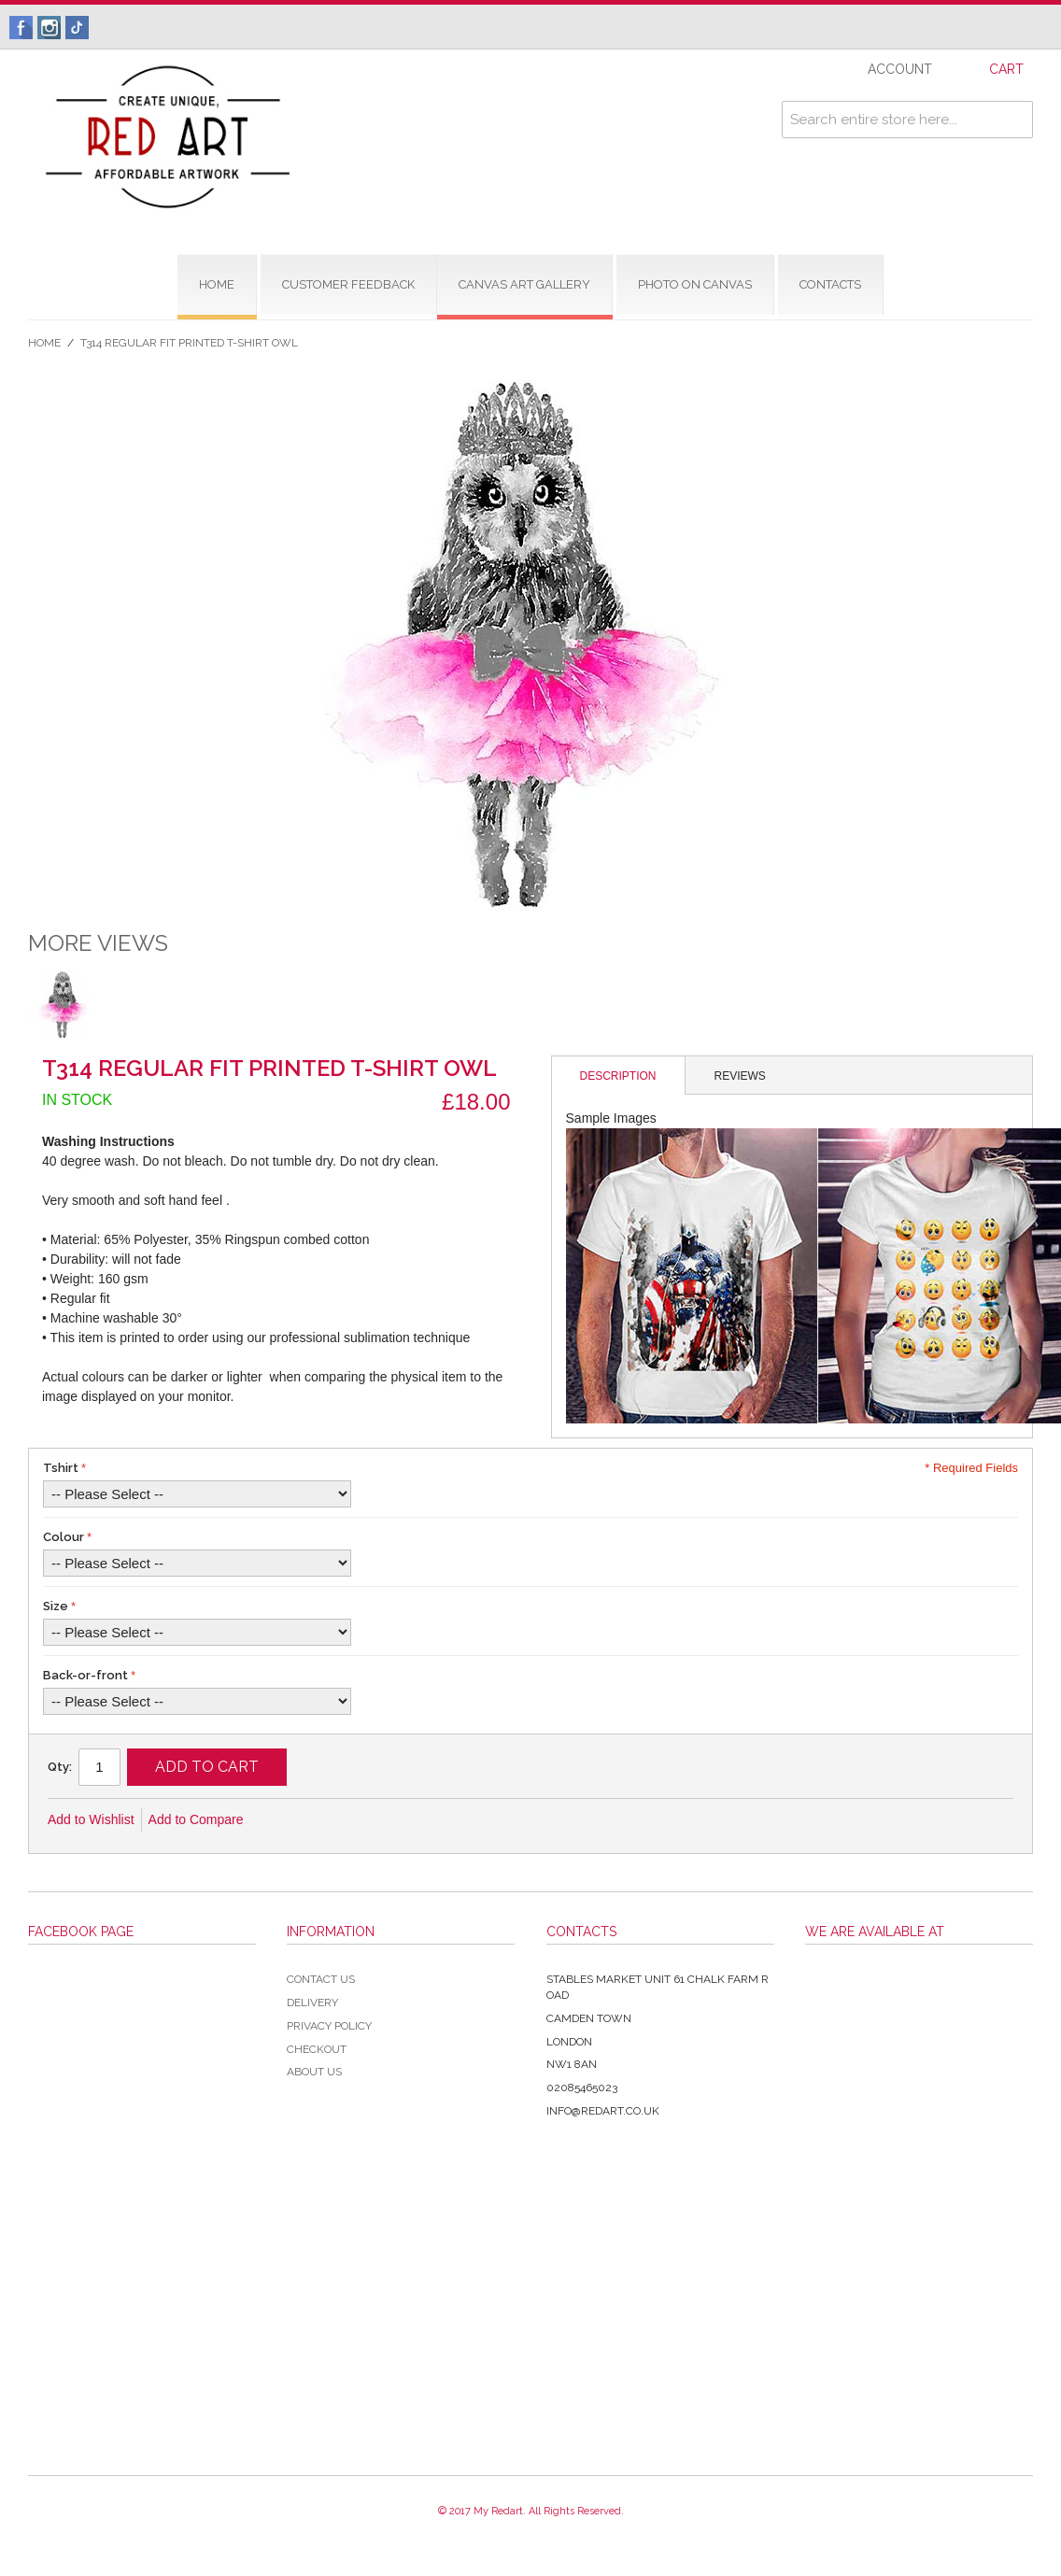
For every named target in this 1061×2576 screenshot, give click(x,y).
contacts (830, 284)
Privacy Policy (329, 2025)
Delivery (312, 2002)
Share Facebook (320, 1820)
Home (44, 342)
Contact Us (321, 1979)
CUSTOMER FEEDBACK (348, 284)
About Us (314, 2071)
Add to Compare (196, 1819)
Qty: (60, 1767)
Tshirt (60, 1468)
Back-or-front (85, 1675)
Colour (63, 1537)
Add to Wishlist (91, 1819)
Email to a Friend (283, 1820)
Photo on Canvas (695, 284)
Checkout (317, 2049)
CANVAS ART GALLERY (524, 284)
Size (55, 1606)
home (216, 284)
